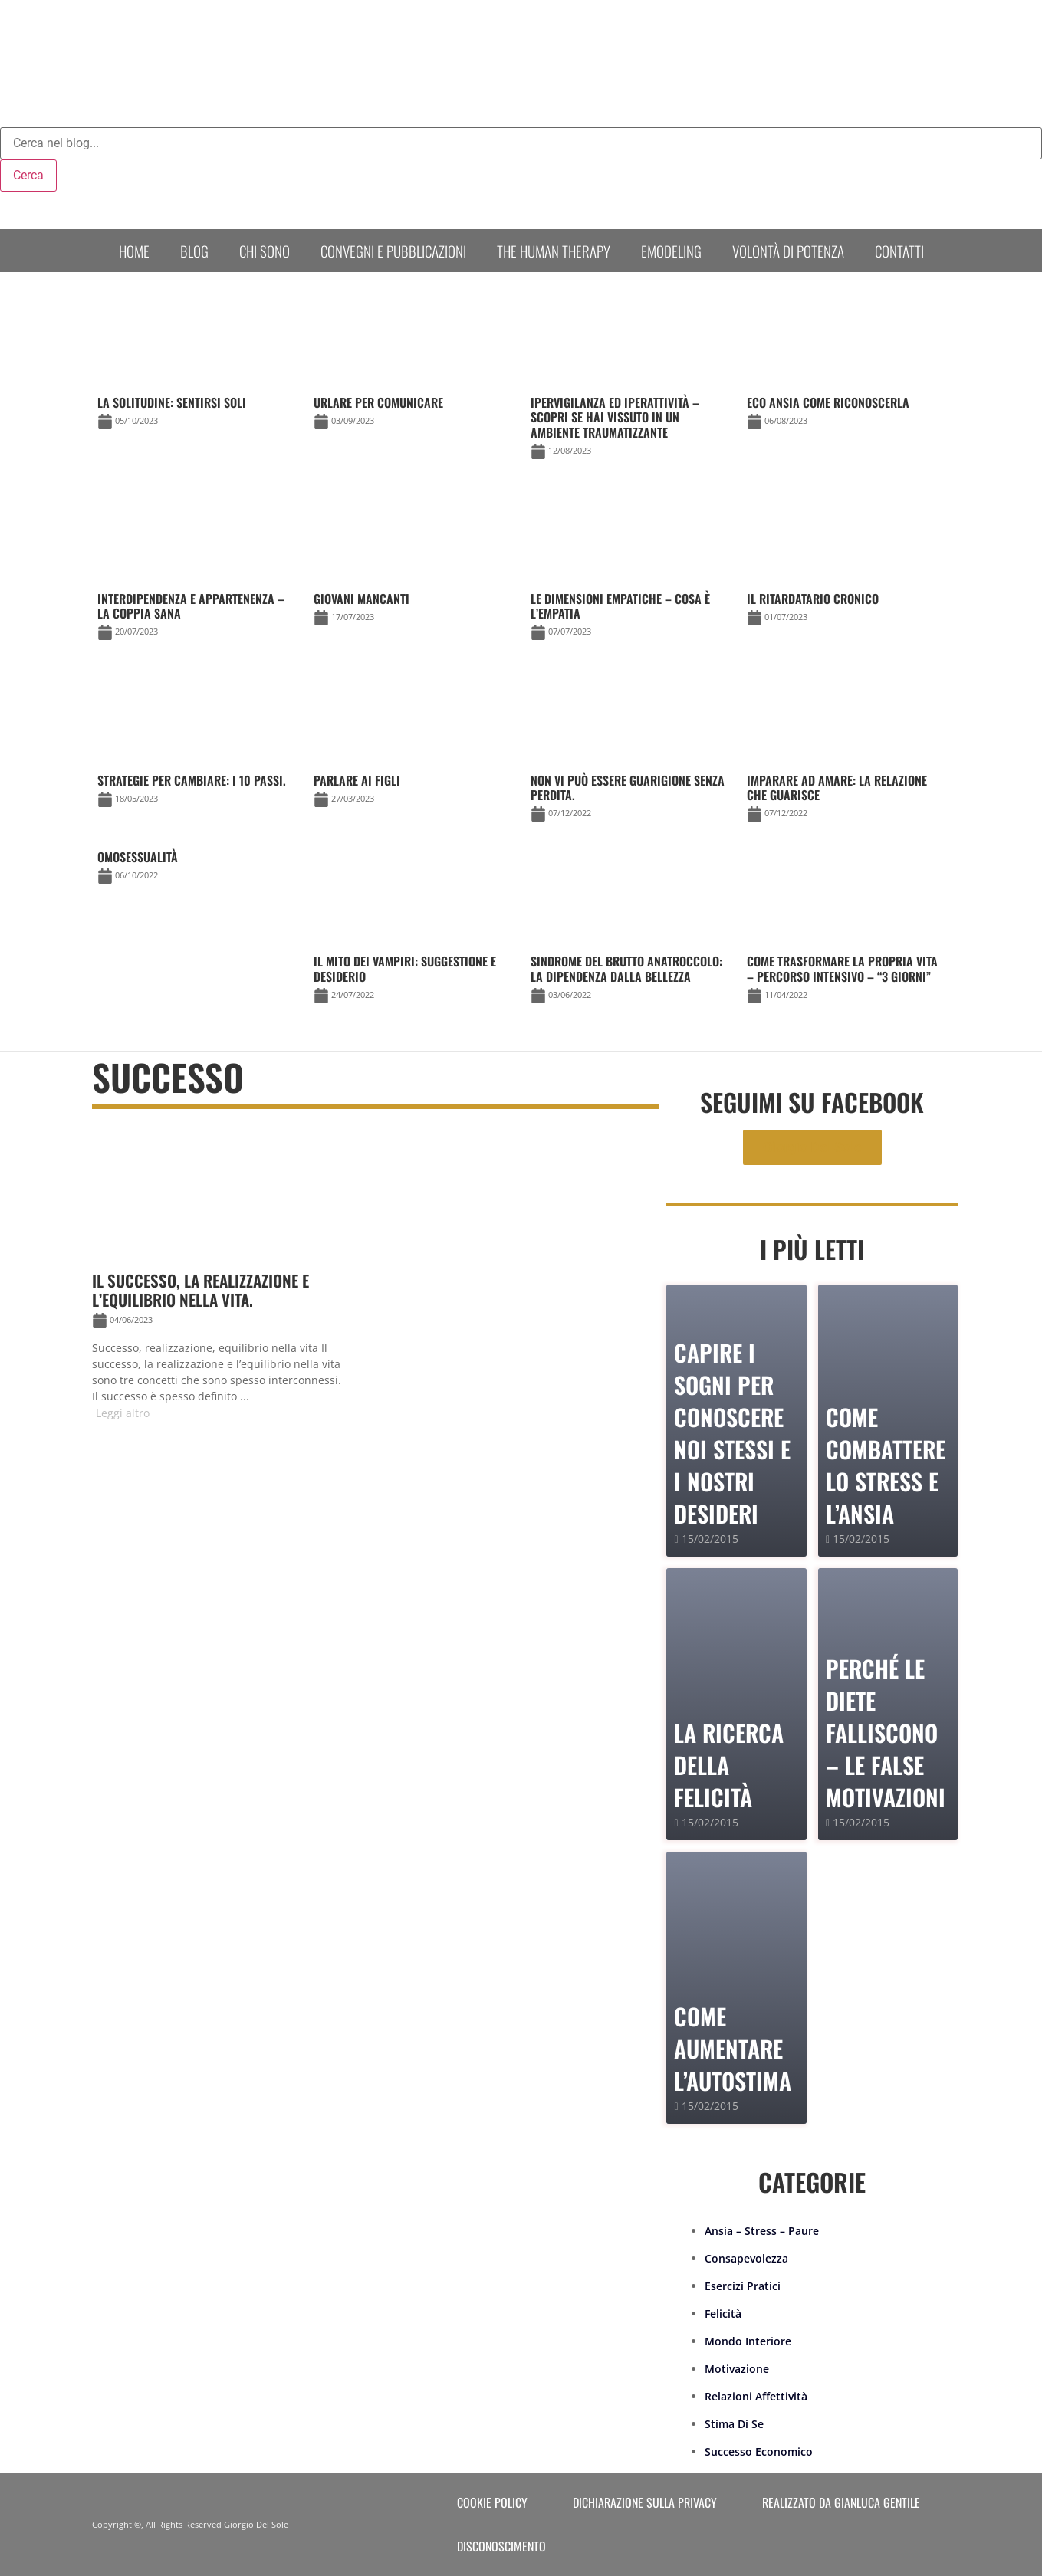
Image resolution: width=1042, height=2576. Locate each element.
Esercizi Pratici (743, 2286)
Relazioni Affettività (756, 2396)
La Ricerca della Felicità (729, 1764)
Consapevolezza (746, 2258)
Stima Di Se (734, 2424)
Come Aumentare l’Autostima (732, 2048)
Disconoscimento (501, 2546)
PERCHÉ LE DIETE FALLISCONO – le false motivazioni (885, 1732)
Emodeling (671, 250)
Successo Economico (759, 2451)
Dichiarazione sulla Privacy (645, 2502)
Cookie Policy (492, 2502)
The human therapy (553, 250)
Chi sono (264, 250)
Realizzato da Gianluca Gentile (841, 2502)
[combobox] (521, 143)
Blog (194, 250)
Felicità (723, 2313)
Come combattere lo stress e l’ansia (885, 1465)
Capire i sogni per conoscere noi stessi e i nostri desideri (732, 1433)
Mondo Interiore (748, 2341)
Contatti (899, 250)
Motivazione (737, 2368)
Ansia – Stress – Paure (762, 2230)
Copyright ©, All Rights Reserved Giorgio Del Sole (190, 2524)
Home (134, 250)
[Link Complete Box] (196, 869)
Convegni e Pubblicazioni (393, 250)
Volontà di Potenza (788, 250)
